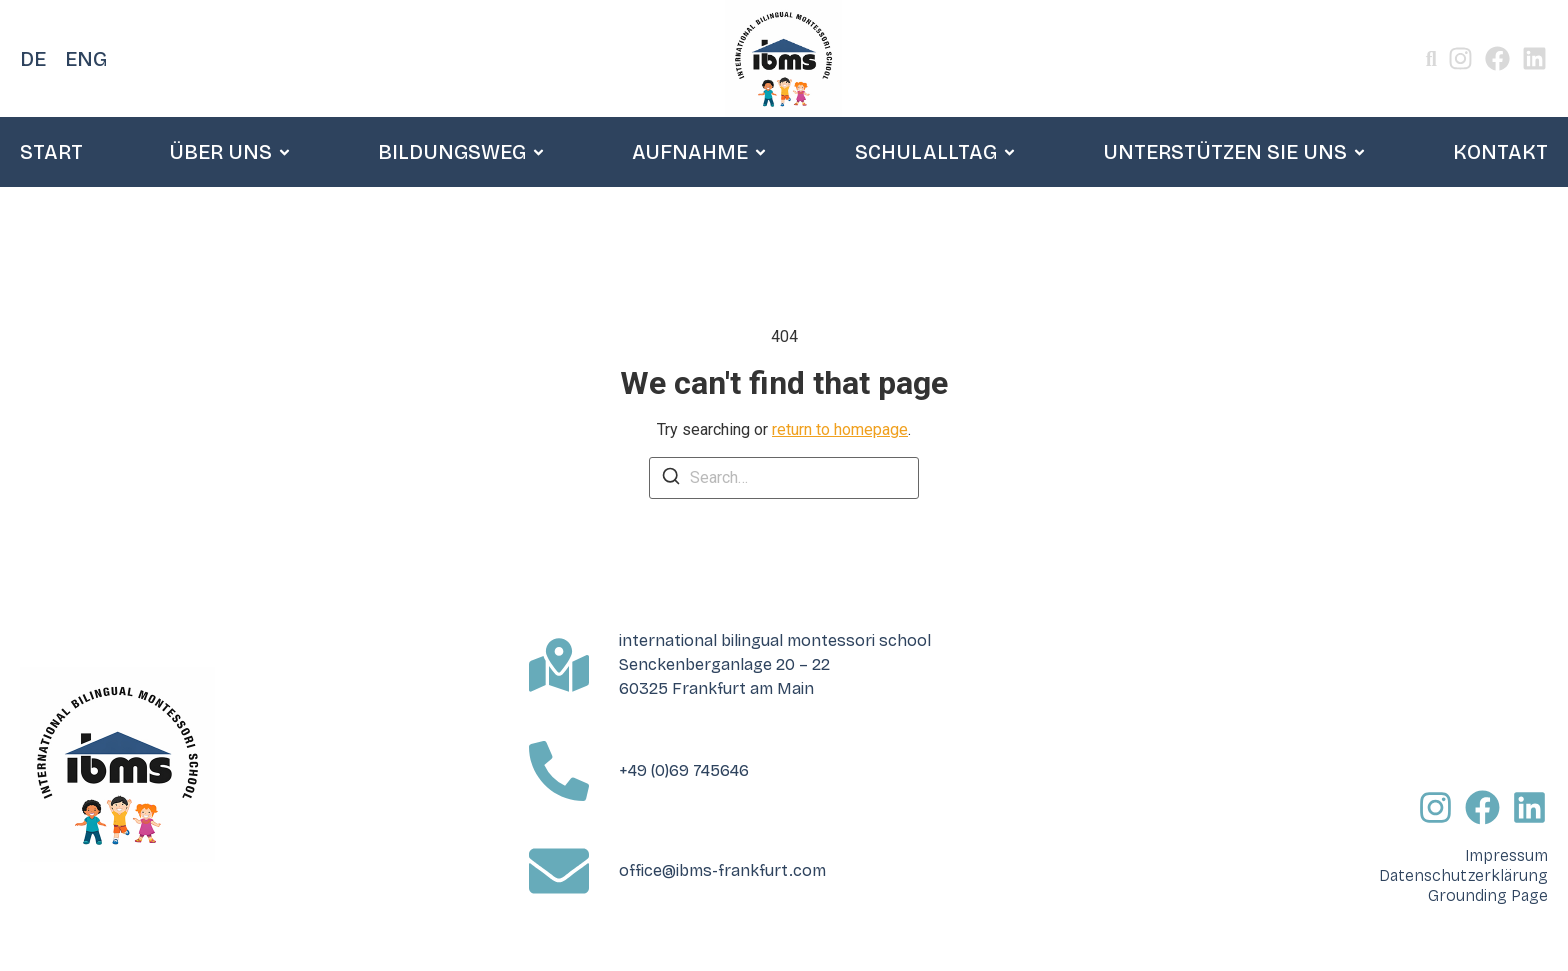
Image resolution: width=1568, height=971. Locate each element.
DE (33, 59)
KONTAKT (1500, 152)
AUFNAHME (700, 152)
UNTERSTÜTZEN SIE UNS (1235, 152)
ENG (86, 59)
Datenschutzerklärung (1463, 875)
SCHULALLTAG (936, 152)
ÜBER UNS (230, 152)
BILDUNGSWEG (462, 152)
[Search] (671, 479)
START (51, 152)
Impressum (1506, 855)
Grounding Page (1488, 895)
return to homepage (840, 429)
